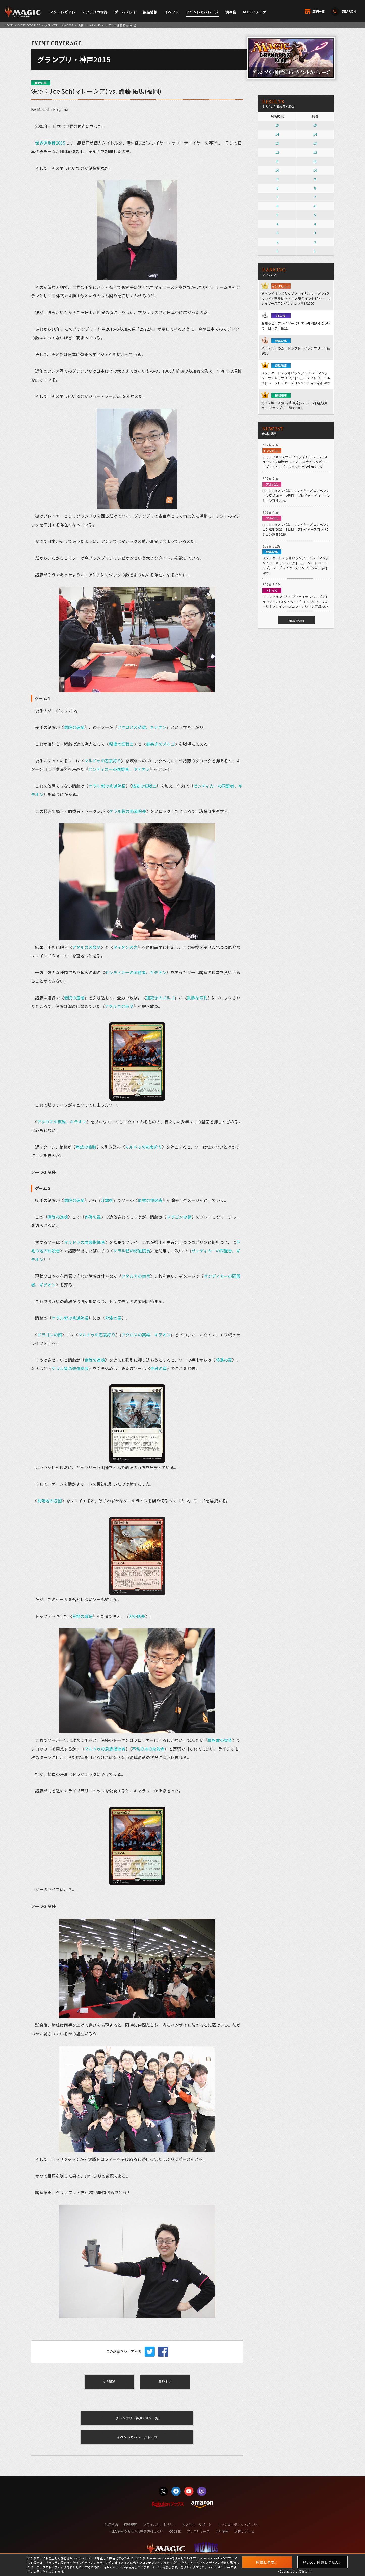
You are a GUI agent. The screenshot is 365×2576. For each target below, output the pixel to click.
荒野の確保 (82, 1616)
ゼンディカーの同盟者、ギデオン (119, 769)
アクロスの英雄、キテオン (141, 727)
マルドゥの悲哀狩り (102, 761)
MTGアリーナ (254, 12)
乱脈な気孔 (197, 998)
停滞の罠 (93, 1217)
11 (277, 161)
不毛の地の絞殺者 (148, 1749)
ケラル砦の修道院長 (107, 786)
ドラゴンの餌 (179, 1217)
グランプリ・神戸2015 (59, 25)
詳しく (305, 2571)
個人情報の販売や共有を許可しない (137, 2531)
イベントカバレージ (202, 12)
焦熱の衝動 (86, 1147)
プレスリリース (198, 2531)
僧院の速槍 (74, 727)
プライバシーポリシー (159, 2524)
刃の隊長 (137, 1616)
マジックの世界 (95, 12)
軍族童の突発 (219, 1740)
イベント (171, 12)
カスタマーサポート (197, 2524)
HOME (9, 25)
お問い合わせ (244, 2531)
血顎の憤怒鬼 (150, 1200)
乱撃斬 (107, 1200)
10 (277, 170)
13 (277, 143)
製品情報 (150, 12)
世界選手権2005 (50, 143)
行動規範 (130, 2524)
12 (277, 152)
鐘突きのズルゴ (160, 744)
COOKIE (175, 2531)
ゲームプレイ (125, 12)
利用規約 (111, 2524)
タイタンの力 (125, 947)
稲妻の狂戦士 (121, 744)
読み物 (230, 12)
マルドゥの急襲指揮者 (84, 1242)
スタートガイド (62, 12)
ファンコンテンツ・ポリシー (239, 2524)
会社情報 (222, 2531)
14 (277, 134)
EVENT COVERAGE (28, 25)
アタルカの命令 (86, 947)
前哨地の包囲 (49, 1501)
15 (277, 125)
